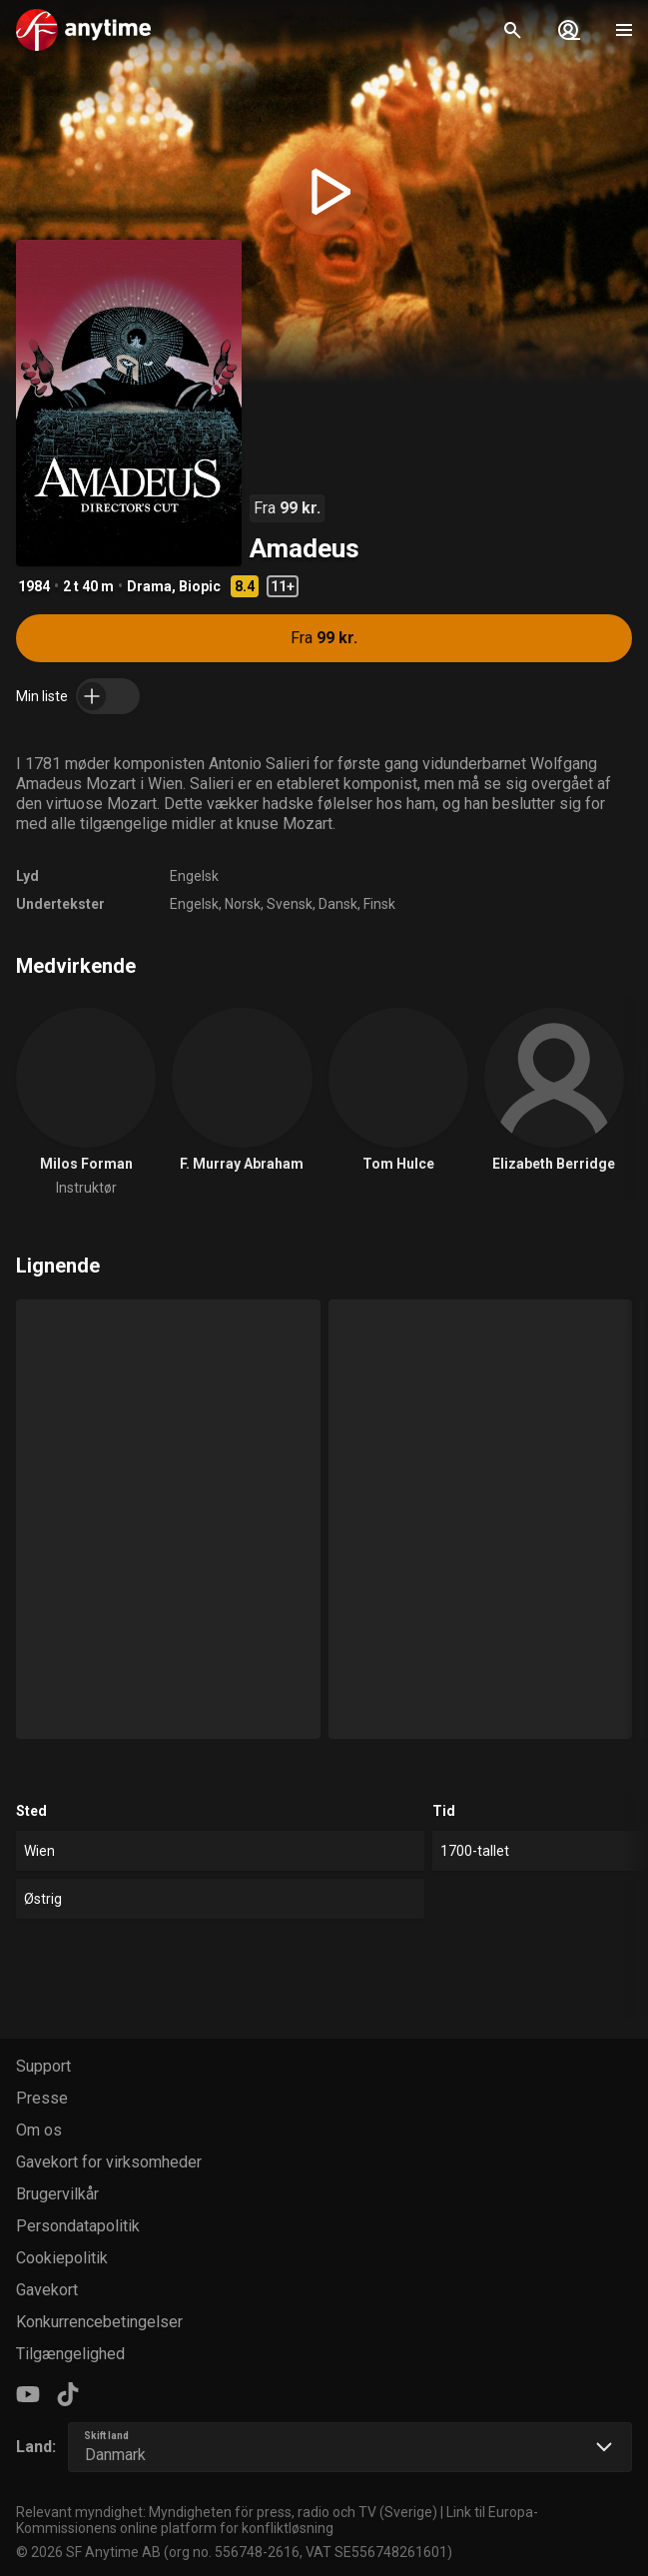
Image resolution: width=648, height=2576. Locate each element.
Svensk (290, 904)
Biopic (200, 586)
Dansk (338, 904)
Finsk (379, 904)
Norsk (243, 904)
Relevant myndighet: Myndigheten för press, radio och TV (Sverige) (226, 2512)
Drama (149, 586)
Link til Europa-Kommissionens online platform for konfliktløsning (277, 2520)
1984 (34, 586)
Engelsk (194, 876)
